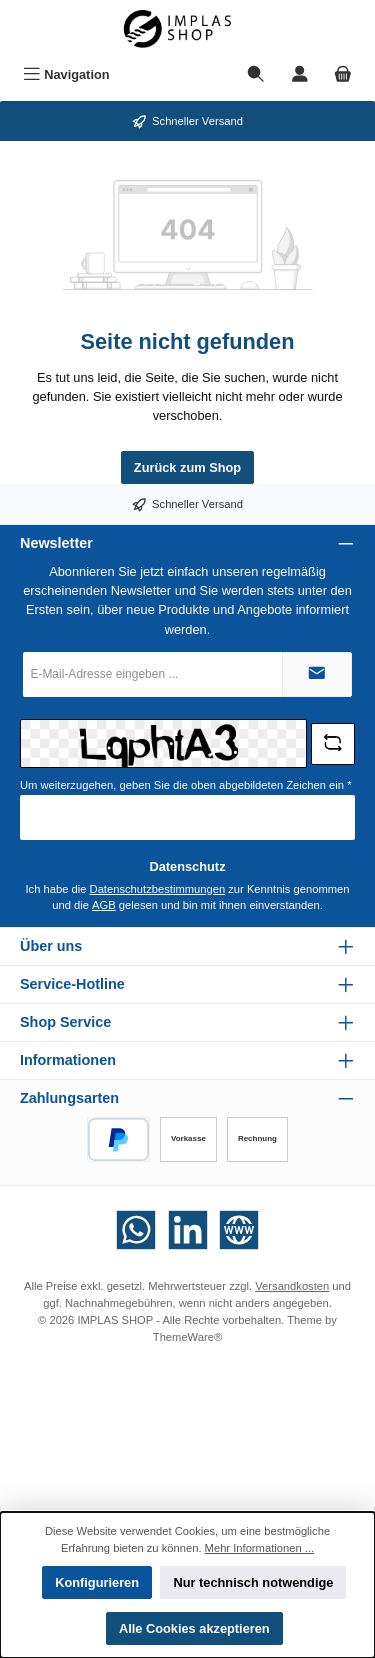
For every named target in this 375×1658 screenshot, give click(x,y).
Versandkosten (292, 1286)
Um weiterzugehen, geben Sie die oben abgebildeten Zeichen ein (186, 785)
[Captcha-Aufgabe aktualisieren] (333, 744)
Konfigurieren (97, 1582)
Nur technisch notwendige (253, 1582)
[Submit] (317, 674)
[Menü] (66, 74)
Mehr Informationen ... (259, 1548)
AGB (104, 905)
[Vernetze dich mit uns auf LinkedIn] (188, 1230)
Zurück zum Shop (187, 467)
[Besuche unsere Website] (239, 1230)
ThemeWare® (187, 1337)
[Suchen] (256, 74)
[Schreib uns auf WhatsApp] (136, 1230)
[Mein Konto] (300, 74)
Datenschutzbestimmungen (158, 889)
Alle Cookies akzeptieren (194, 1628)
